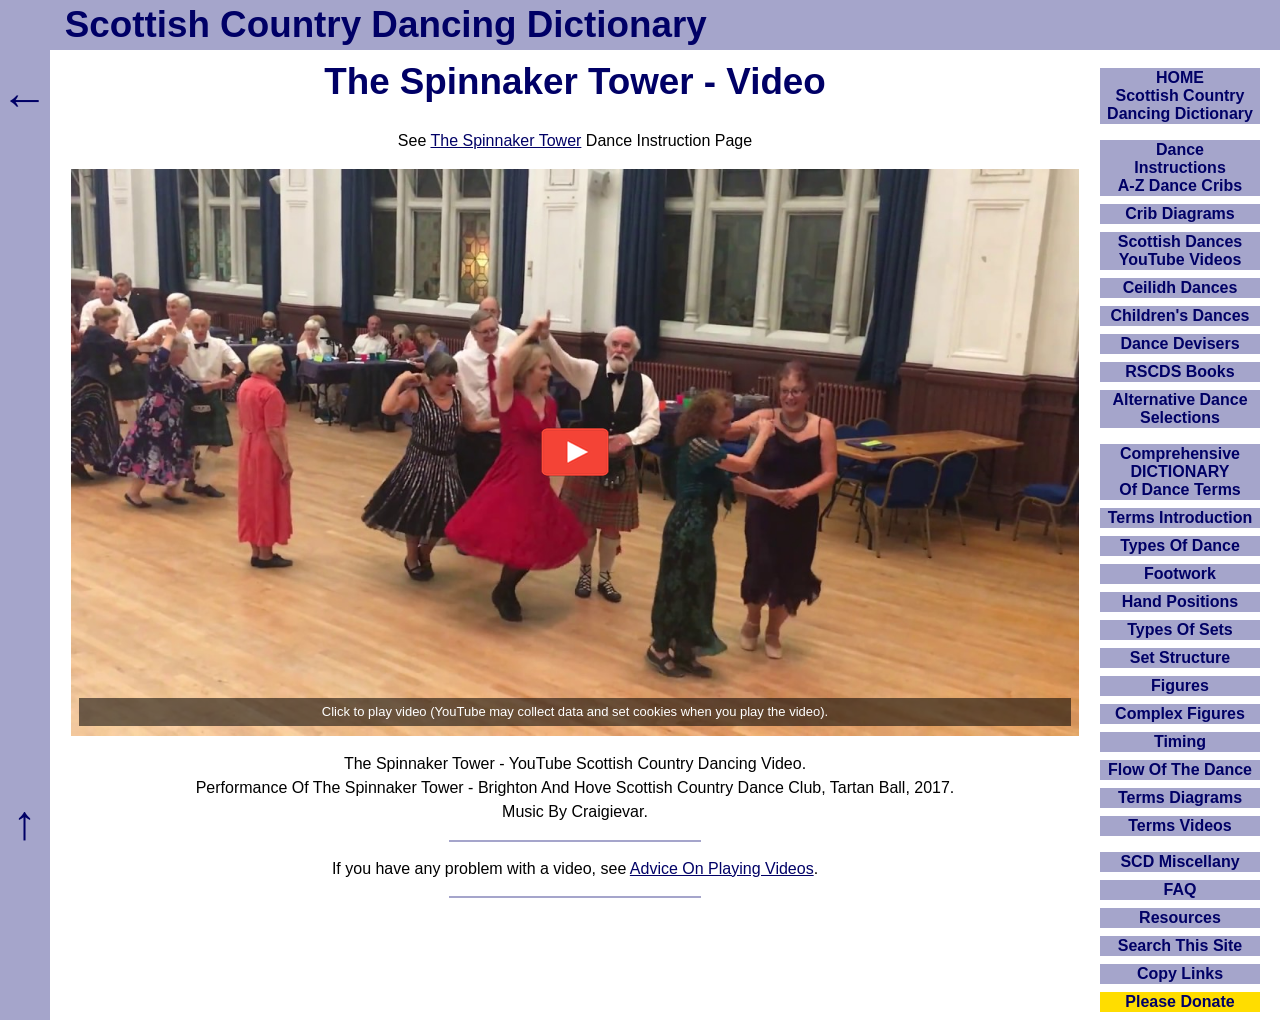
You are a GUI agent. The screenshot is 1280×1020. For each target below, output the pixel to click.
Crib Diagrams (1179, 213)
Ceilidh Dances (1180, 287)
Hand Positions (1180, 601)
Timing (1180, 741)
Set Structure (1180, 657)
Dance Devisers (1179, 343)
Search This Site (1180, 945)
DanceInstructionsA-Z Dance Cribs (1180, 167)
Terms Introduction (1180, 517)
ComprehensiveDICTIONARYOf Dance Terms (1180, 471)
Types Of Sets (1180, 629)
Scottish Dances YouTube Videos (1180, 250)
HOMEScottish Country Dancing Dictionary (1180, 95)
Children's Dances (1180, 315)
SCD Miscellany (1179, 861)
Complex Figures (1180, 713)
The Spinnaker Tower (505, 140)
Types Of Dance (1180, 545)
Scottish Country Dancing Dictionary (386, 24)
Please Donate (1179, 1001)
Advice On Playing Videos (722, 868)
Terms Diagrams (1180, 797)
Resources (1180, 917)
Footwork (1180, 573)
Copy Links (1180, 973)
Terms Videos (1179, 825)
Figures (1180, 685)
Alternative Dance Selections (1179, 408)
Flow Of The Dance (1180, 769)
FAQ (1180, 889)
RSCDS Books (1179, 371)
